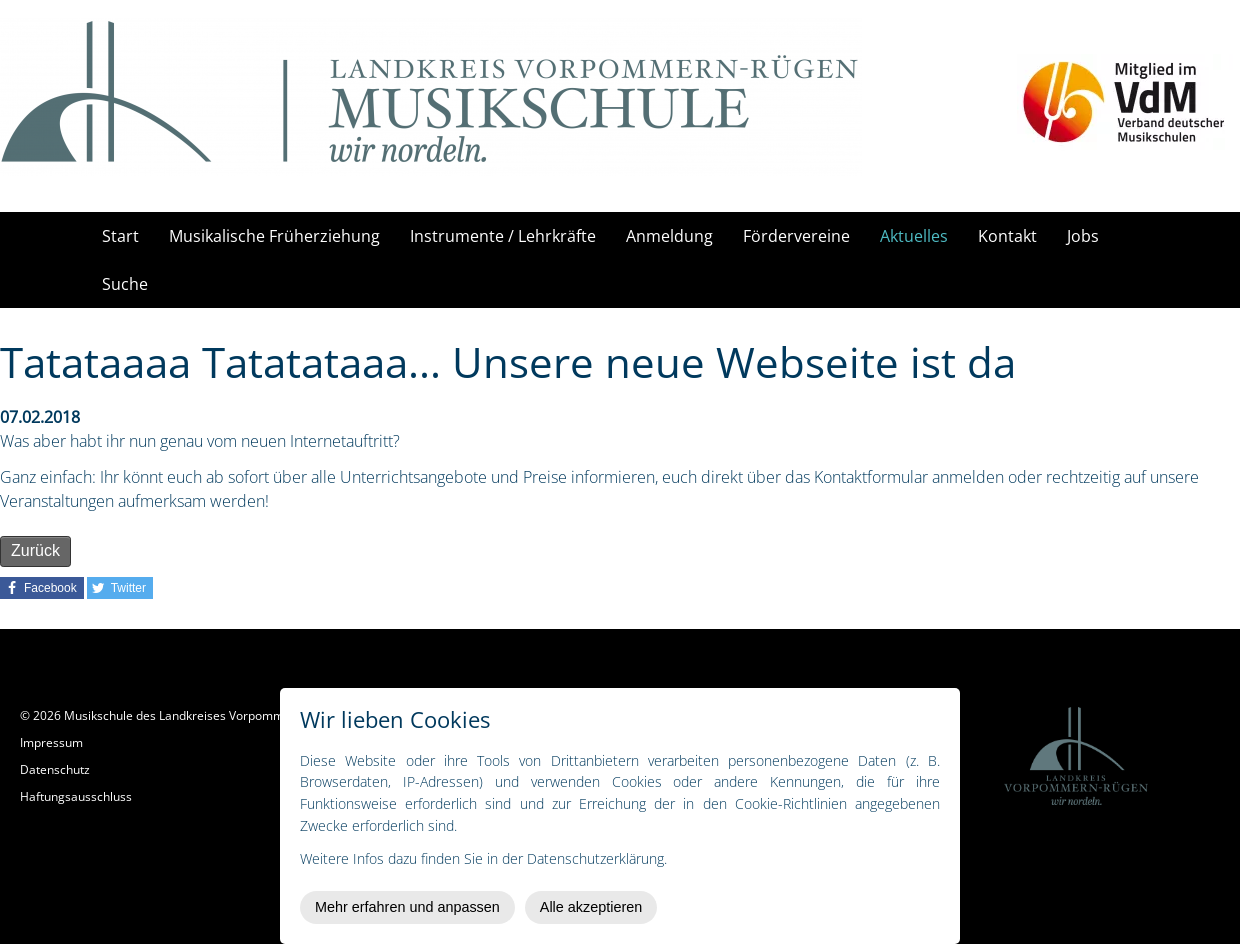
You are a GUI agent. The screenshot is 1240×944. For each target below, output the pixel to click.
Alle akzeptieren (591, 907)
